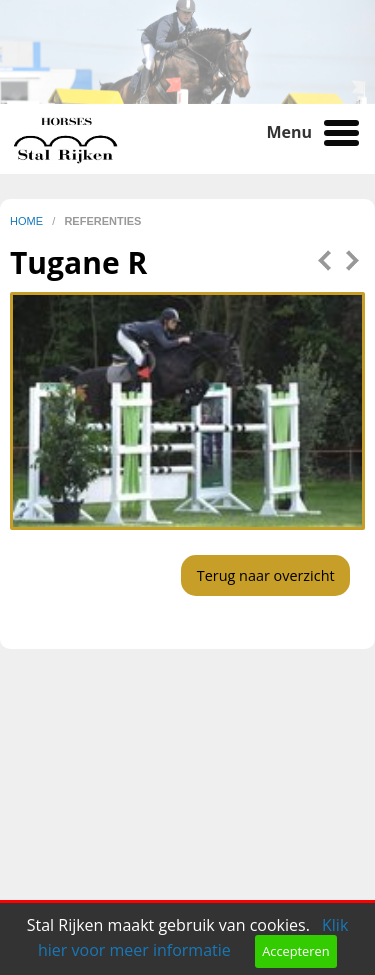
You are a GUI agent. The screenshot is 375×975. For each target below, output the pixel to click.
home (28, 221)
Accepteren (295, 951)
